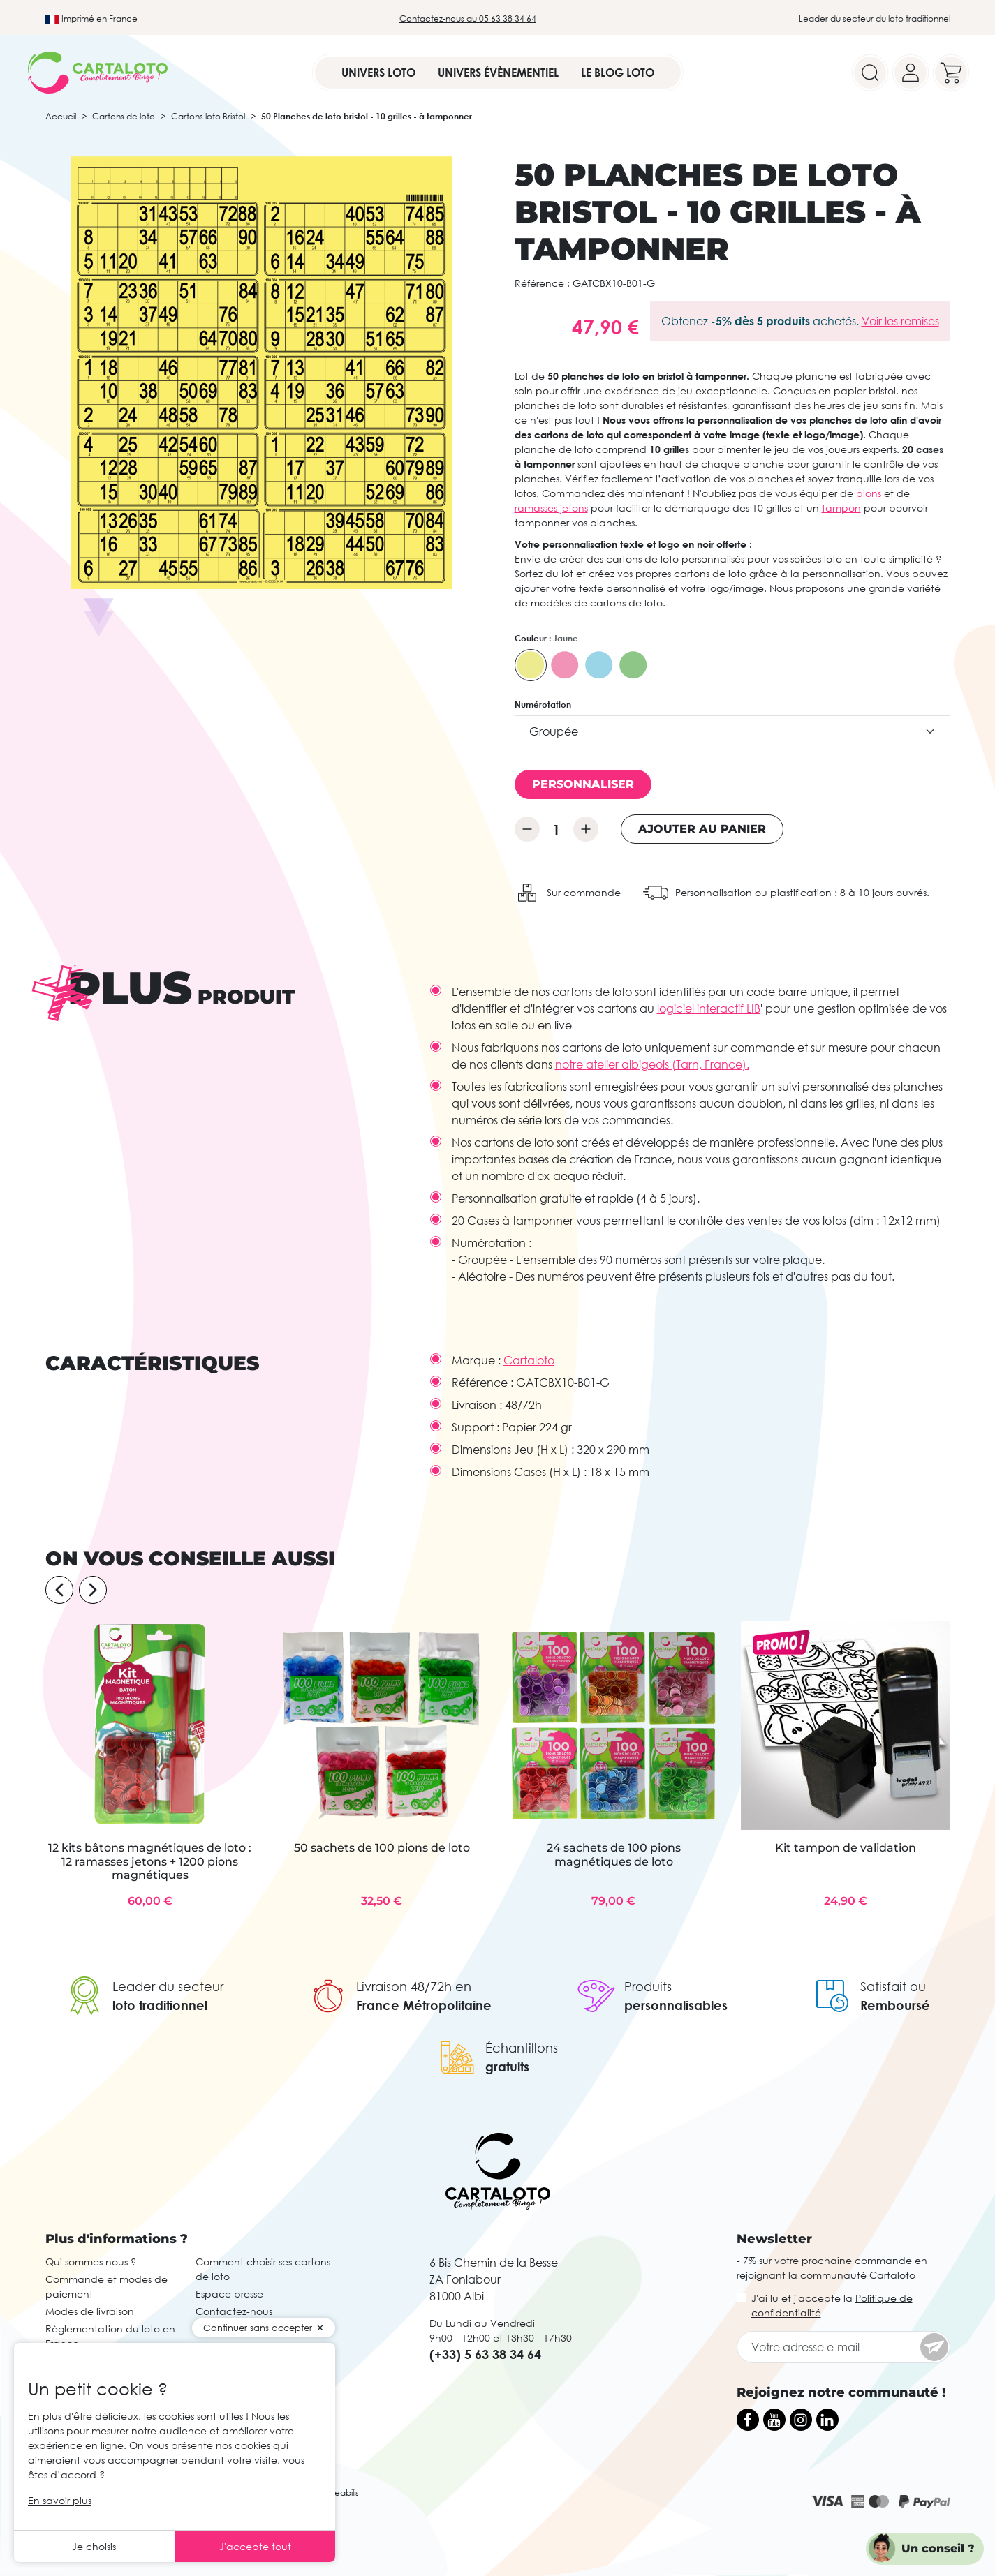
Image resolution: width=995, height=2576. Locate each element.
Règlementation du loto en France (110, 2336)
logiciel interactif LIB (708, 1008)
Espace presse (229, 2294)
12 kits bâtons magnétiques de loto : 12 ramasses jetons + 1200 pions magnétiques (149, 1861)
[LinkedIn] (827, 2420)
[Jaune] (531, 665)
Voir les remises (900, 321)
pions (868, 493)
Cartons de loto (123, 116)
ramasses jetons (551, 508)
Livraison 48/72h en (413, 1986)
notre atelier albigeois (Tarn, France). (652, 1064)
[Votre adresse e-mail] (843, 2347)
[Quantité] (556, 829)
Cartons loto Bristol (208, 116)
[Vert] (633, 665)
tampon (841, 508)
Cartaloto (528, 1360)
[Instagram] (801, 2420)
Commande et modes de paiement (106, 2286)
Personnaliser (583, 784)
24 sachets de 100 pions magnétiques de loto (614, 1854)
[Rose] (565, 665)
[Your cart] (951, 73)
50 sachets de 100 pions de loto (382, 1847)
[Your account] (910, 73)
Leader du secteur (167, 1986)
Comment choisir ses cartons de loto (263, 2269)
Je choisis (94, 2546)
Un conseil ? (938, 2548)
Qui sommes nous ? (90, 2262)
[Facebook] (748, 2420)
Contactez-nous (234, 2311)
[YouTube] (774, 2420)
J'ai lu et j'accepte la (832, 2305)
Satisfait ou (893, 1986)
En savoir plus (59, 2500)
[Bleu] (599, 665)
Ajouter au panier (702, 828)
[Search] (870, 73)
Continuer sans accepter (257, 2327)
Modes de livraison (89, 2311)
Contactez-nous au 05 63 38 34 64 (467, 18)
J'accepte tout (255, 2546)
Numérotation (543, 704)
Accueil (60, 116)
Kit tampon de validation (845, 1847)
